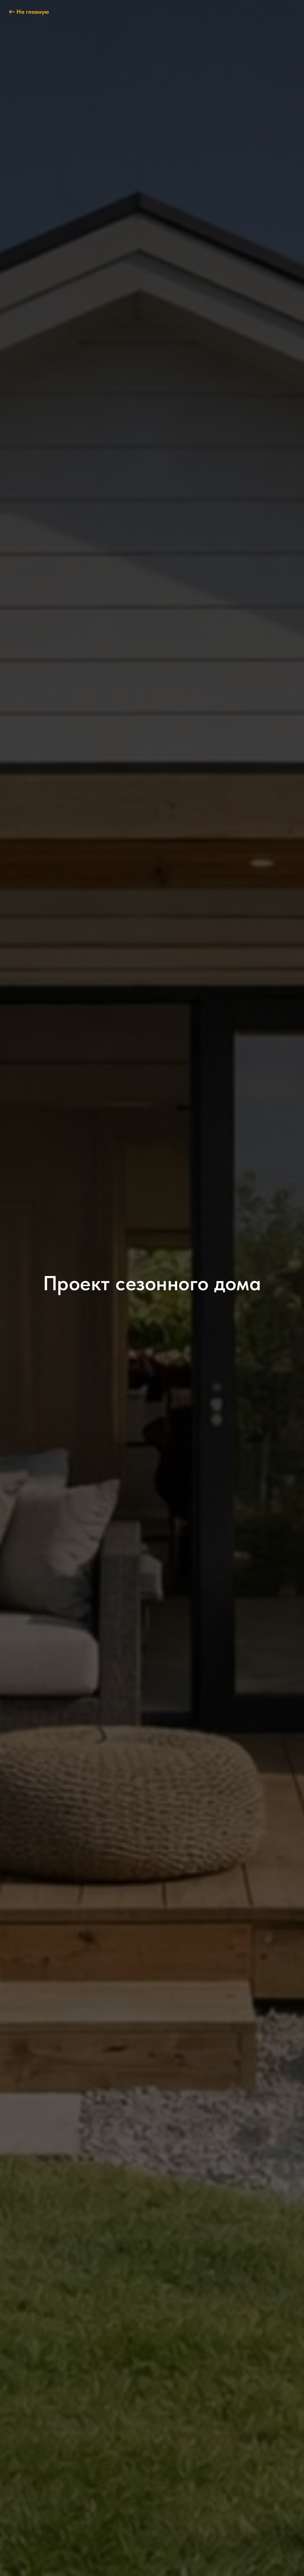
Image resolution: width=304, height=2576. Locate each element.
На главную (32, 11)
